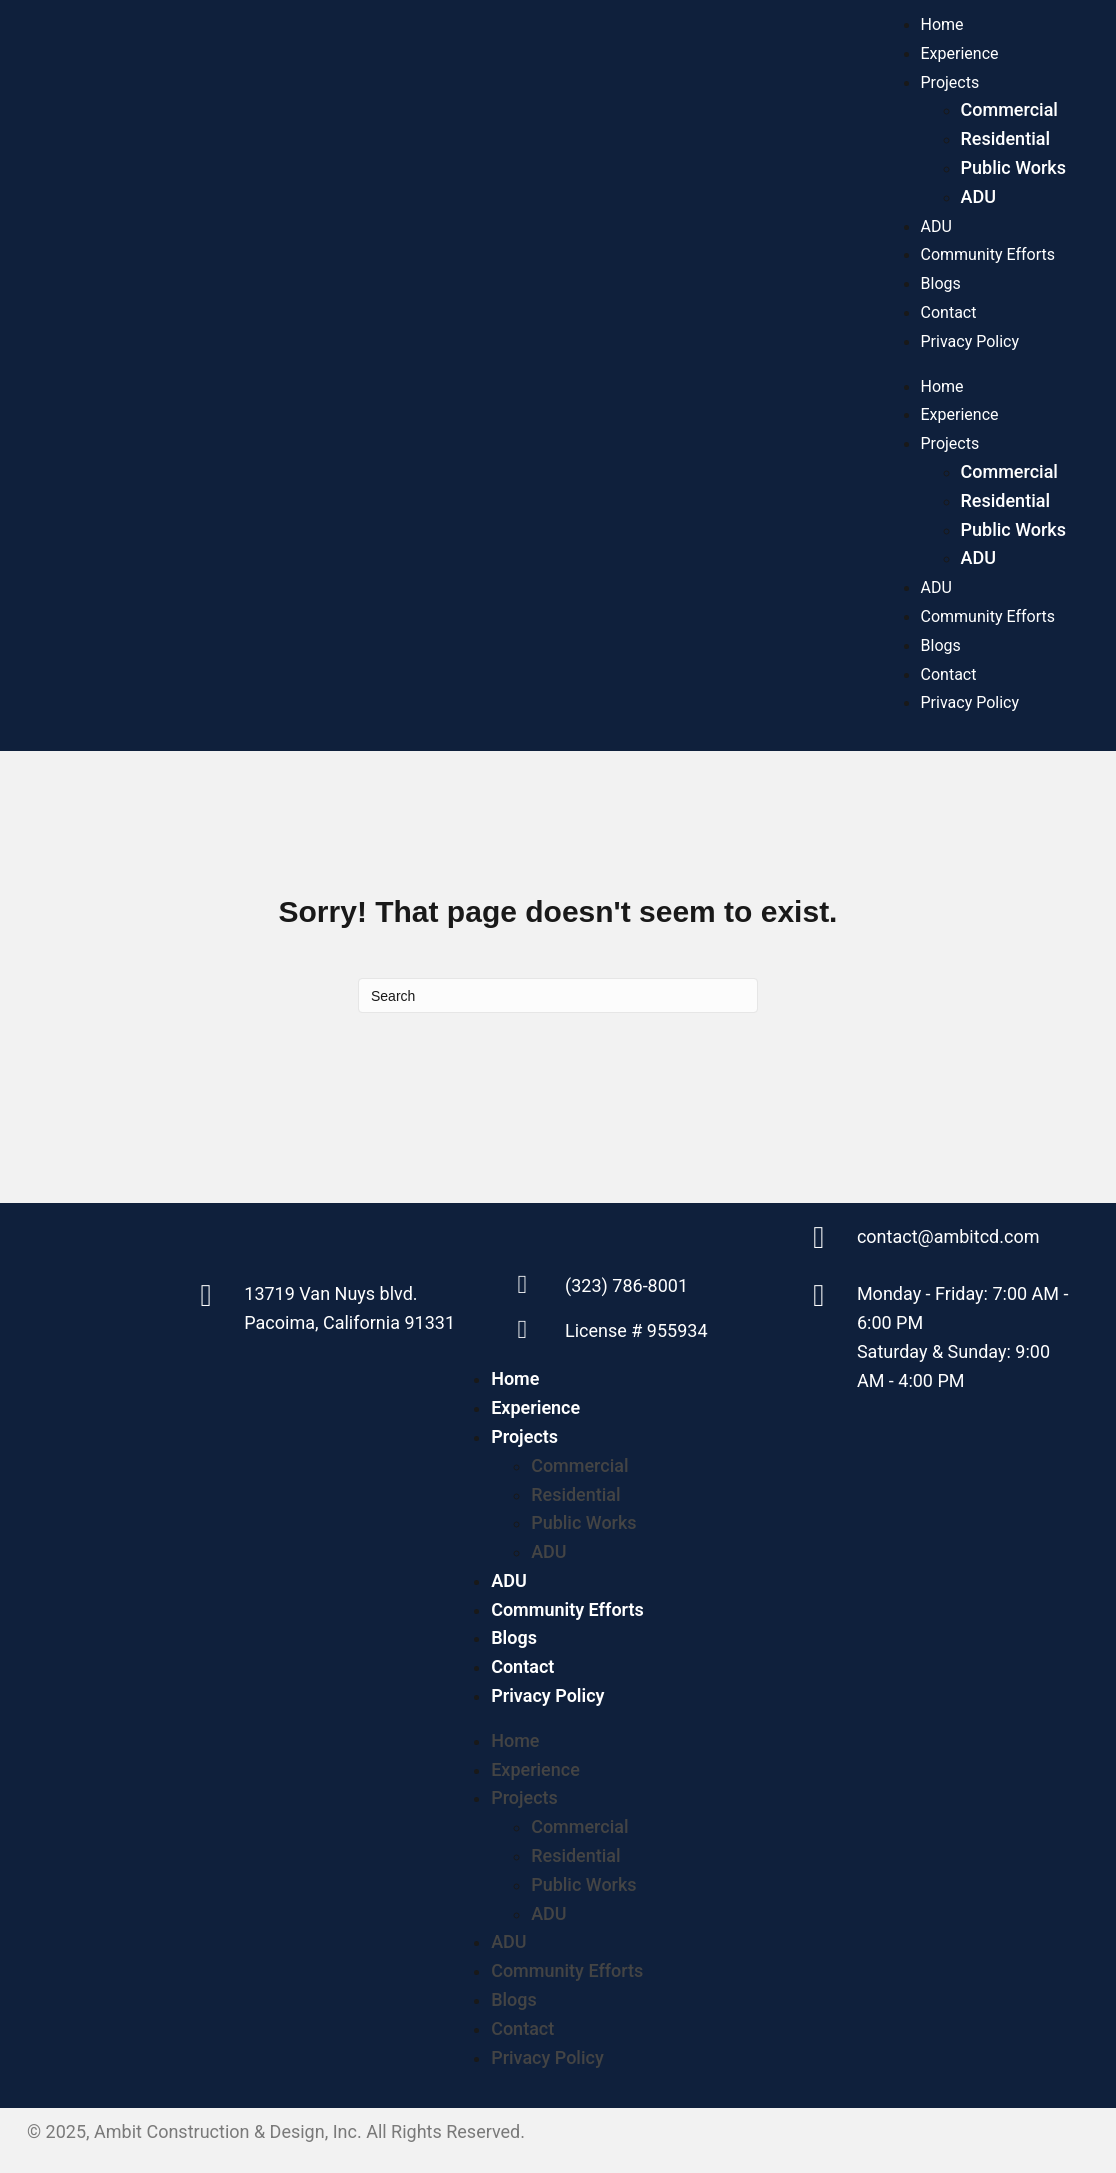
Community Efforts (988, 254)
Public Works (1013, 167)
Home (942, 24)
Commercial (1009, 109)
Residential (1006, 138)
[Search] (558, 995)
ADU (978, 196)
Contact (949, 312)
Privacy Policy (970, 341)
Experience (960, 53)
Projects (950, 82)
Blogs (941, 283)
